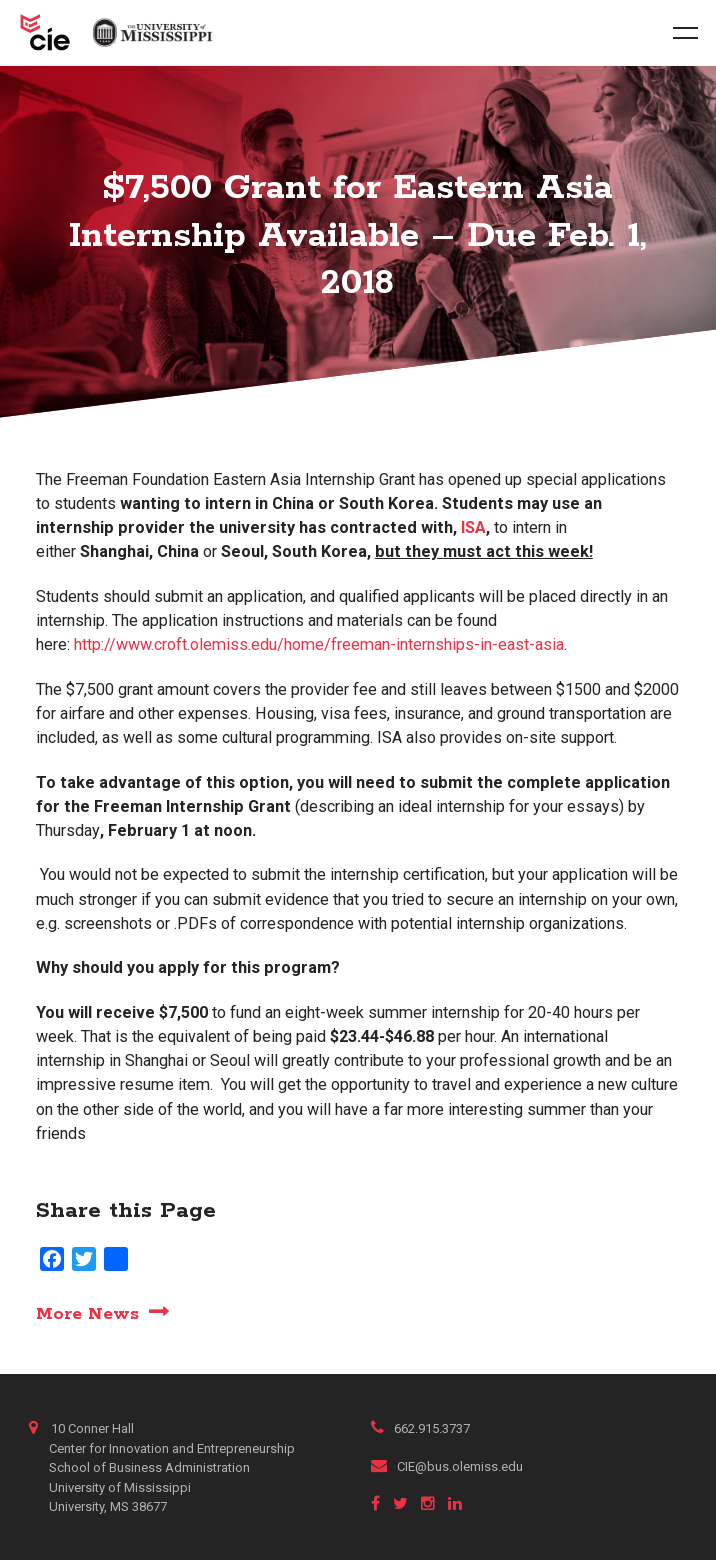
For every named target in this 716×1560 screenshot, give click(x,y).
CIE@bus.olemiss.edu (447, 1466)
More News (87, 1314)
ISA (473, 527)
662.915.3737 (420, 1428)
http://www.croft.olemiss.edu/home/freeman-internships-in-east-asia (319, 644)
